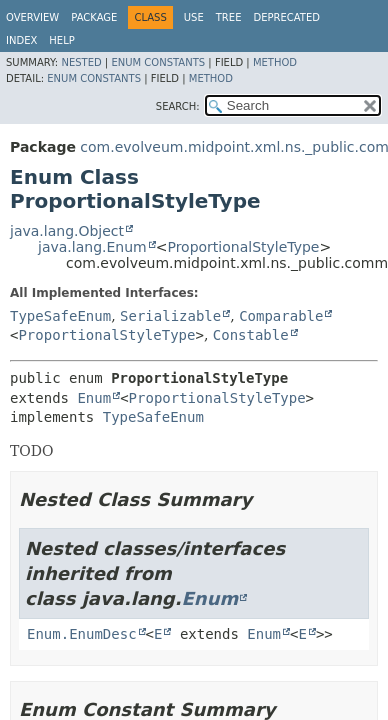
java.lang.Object (67, 231)
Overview (32, 17)
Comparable (281, 316)
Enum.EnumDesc (82, 634)
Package (94, 17)
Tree (229, 17)
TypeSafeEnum (60, 316)
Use (194, 17)
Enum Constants (158, 62)
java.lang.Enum (92, 247)
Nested (81, 62)
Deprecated (286, 17)
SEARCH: (178, 106)
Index (21, 40)
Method (275, 62)
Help (61, 40)
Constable (251, 335)
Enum (94, 398)
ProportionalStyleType (243, 247)
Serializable (170, 316)
